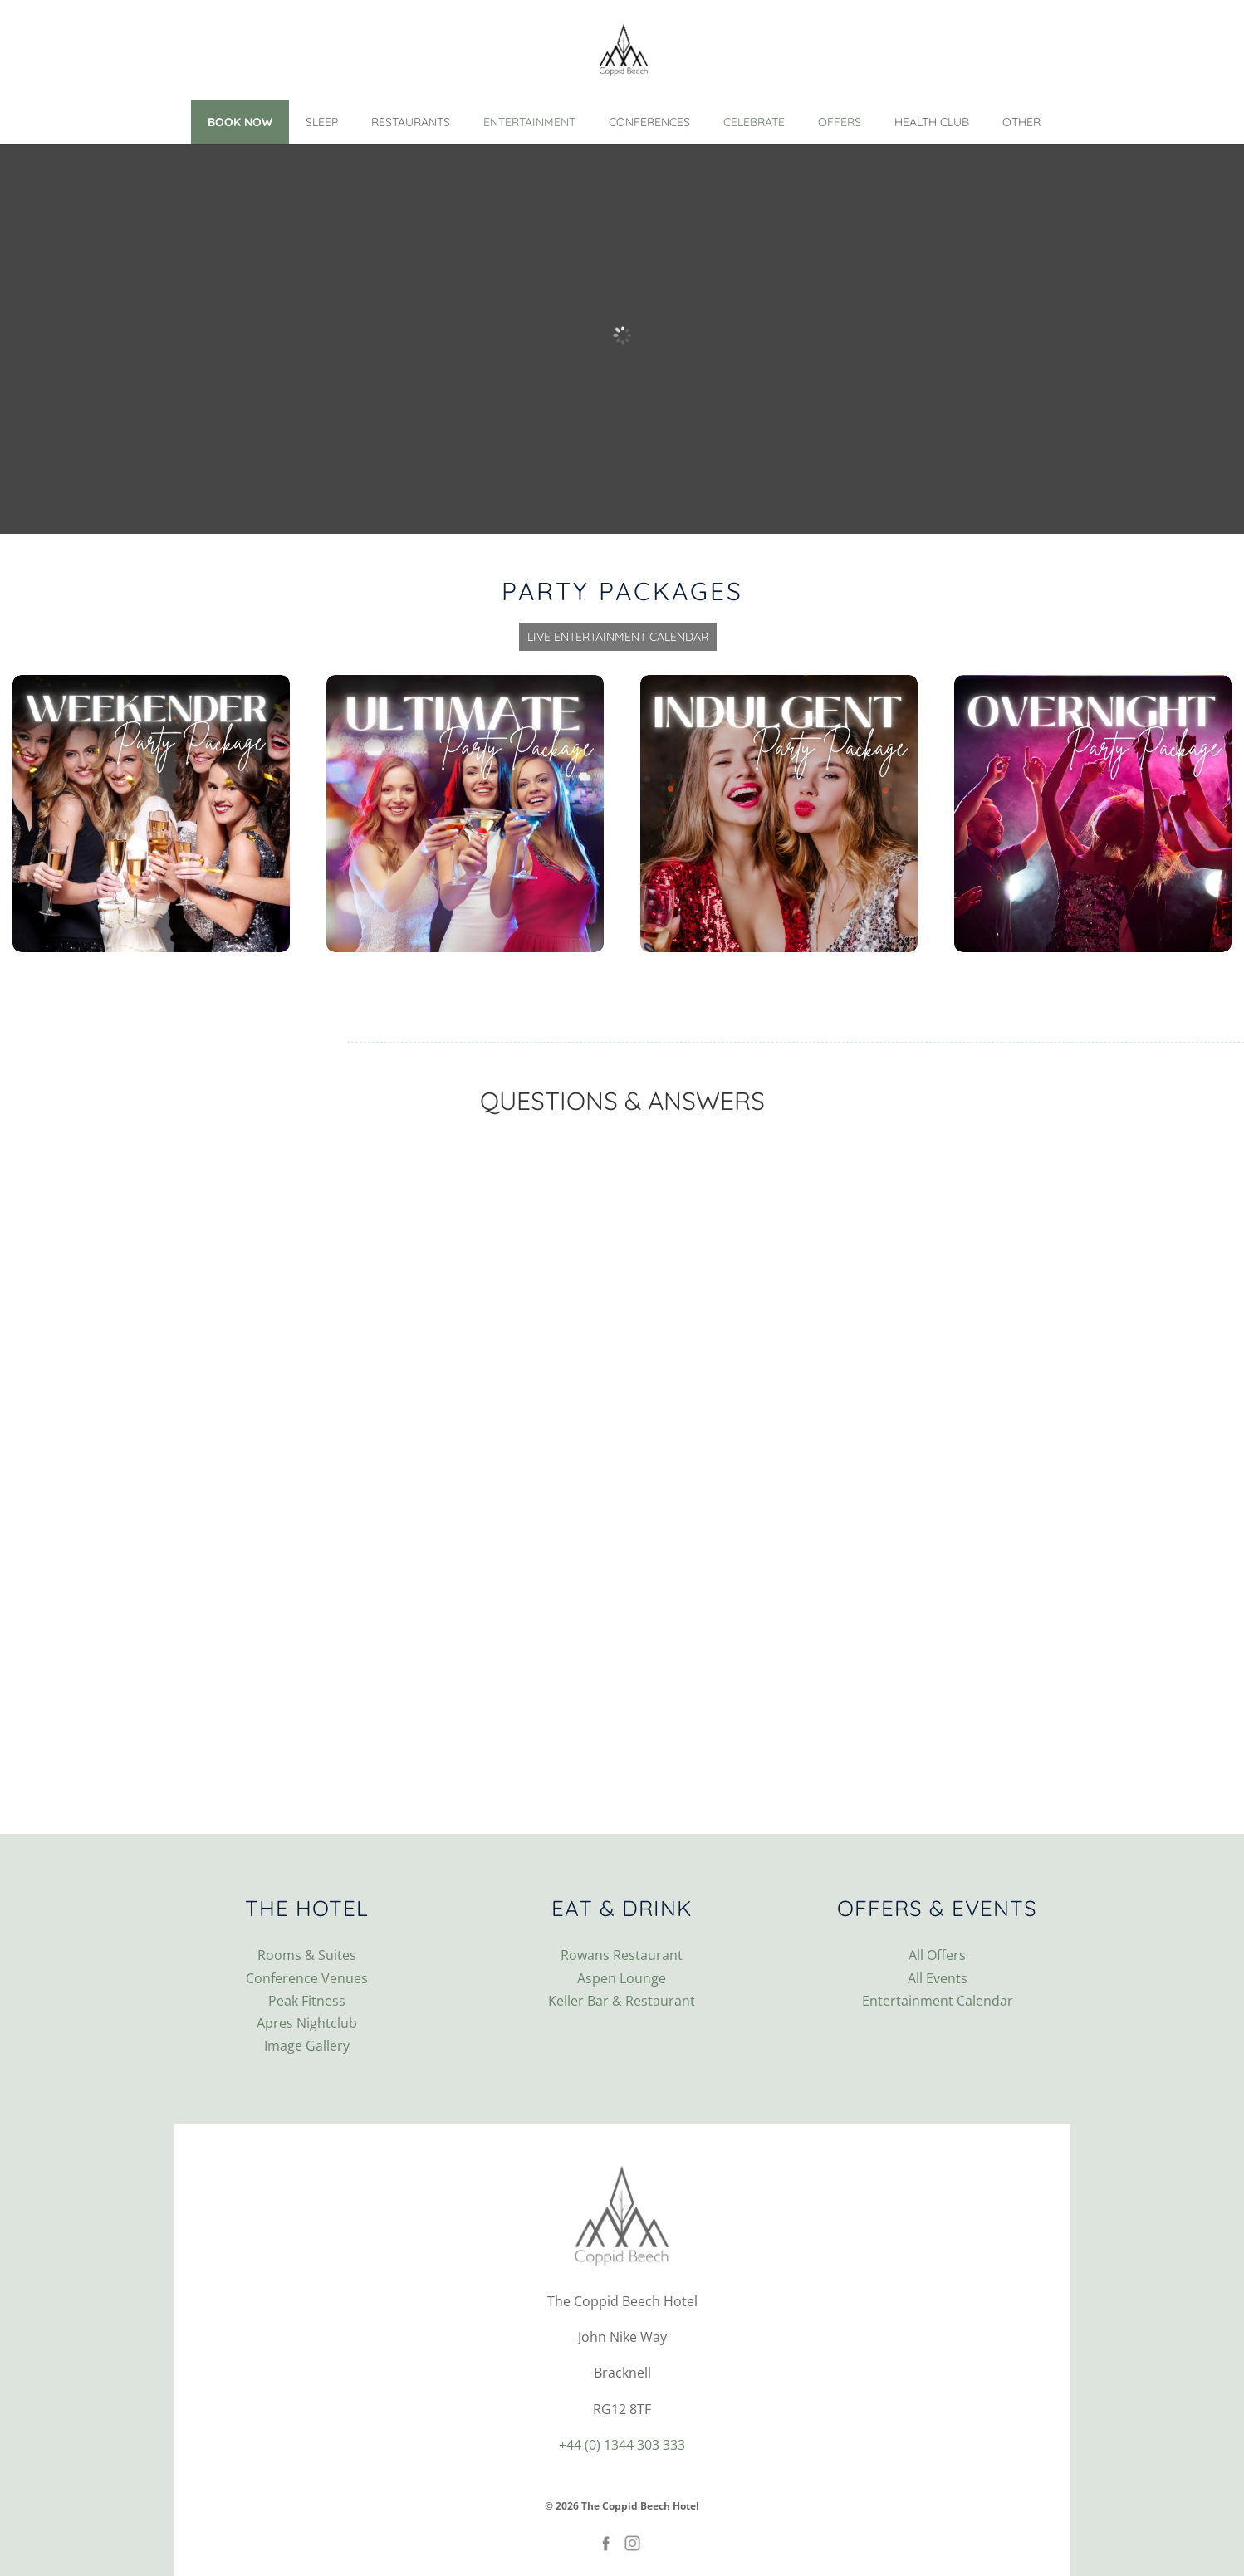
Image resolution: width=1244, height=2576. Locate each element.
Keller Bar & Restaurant (621, 2001)
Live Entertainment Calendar (617, 636)
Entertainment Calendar (937, 2001)
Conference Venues (307, 1978)
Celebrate (754, 122)
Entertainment (529, 122)
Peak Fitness (306, 2001)
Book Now (240, 122)
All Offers (937, 1955)
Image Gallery (307, 2045)
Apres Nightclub (307, 2023)
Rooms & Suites (306, 1955)
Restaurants (410, 122)
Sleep (322, 122)
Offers (839, 122)
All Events (937, 1978)
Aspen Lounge (621, 1978)
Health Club (931, 122)
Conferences (649, 122)
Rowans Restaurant (622, 1955)
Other (1021, 122)
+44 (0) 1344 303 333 (622, 2445)
